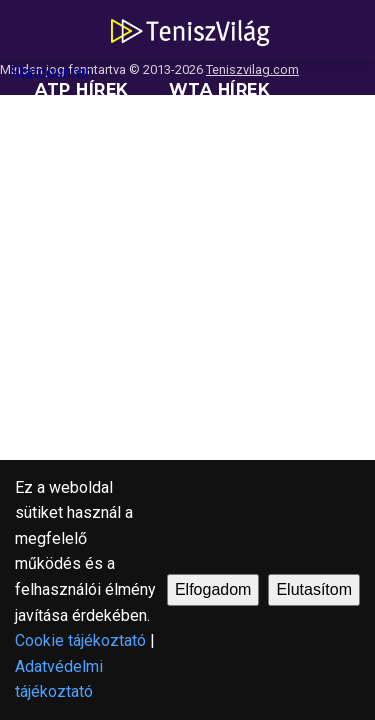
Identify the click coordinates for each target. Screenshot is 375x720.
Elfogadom (213, 589)
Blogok (291, 209)
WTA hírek (220, 89)
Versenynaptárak (123, 209)
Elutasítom (314, 589)
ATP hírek (82, 89)
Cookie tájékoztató (80, 640)
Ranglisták (92, 149)
